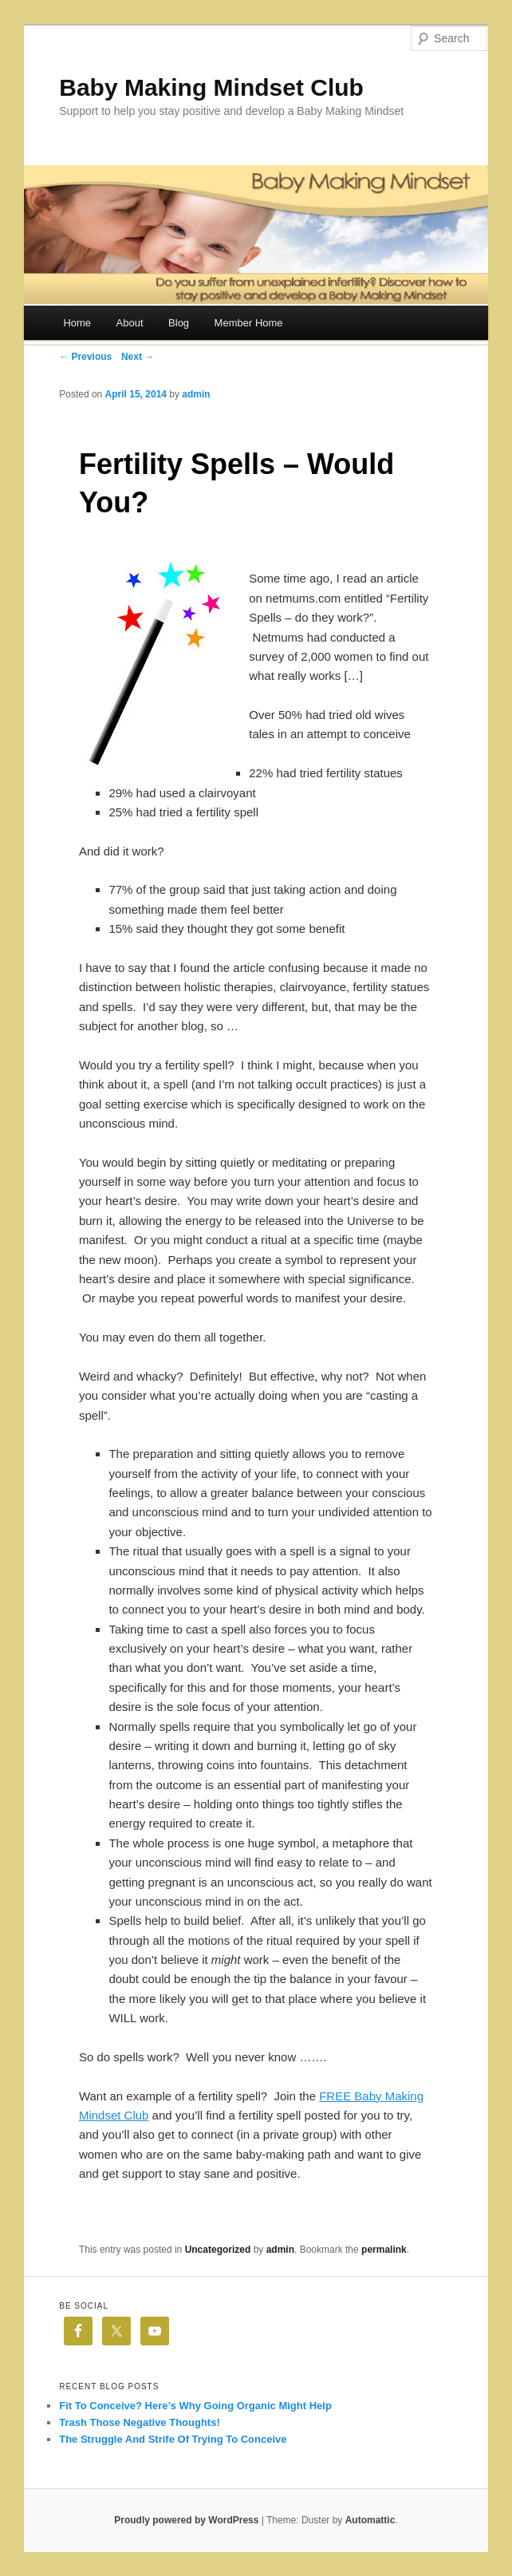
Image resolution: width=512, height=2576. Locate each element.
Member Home (249, 323)
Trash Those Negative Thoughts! (139, 2422)
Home (77, 323)
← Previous (85, 356)
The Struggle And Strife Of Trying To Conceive (172, 2439)
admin (196, 394)
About (130, 323)
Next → (137, 356)
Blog (178, 323)
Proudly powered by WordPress (186, 2520)
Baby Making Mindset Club (211, 87)
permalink (384, 2249)
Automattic (370, 2520)
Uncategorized (218, 2249)
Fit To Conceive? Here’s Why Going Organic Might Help (195, 2406)
